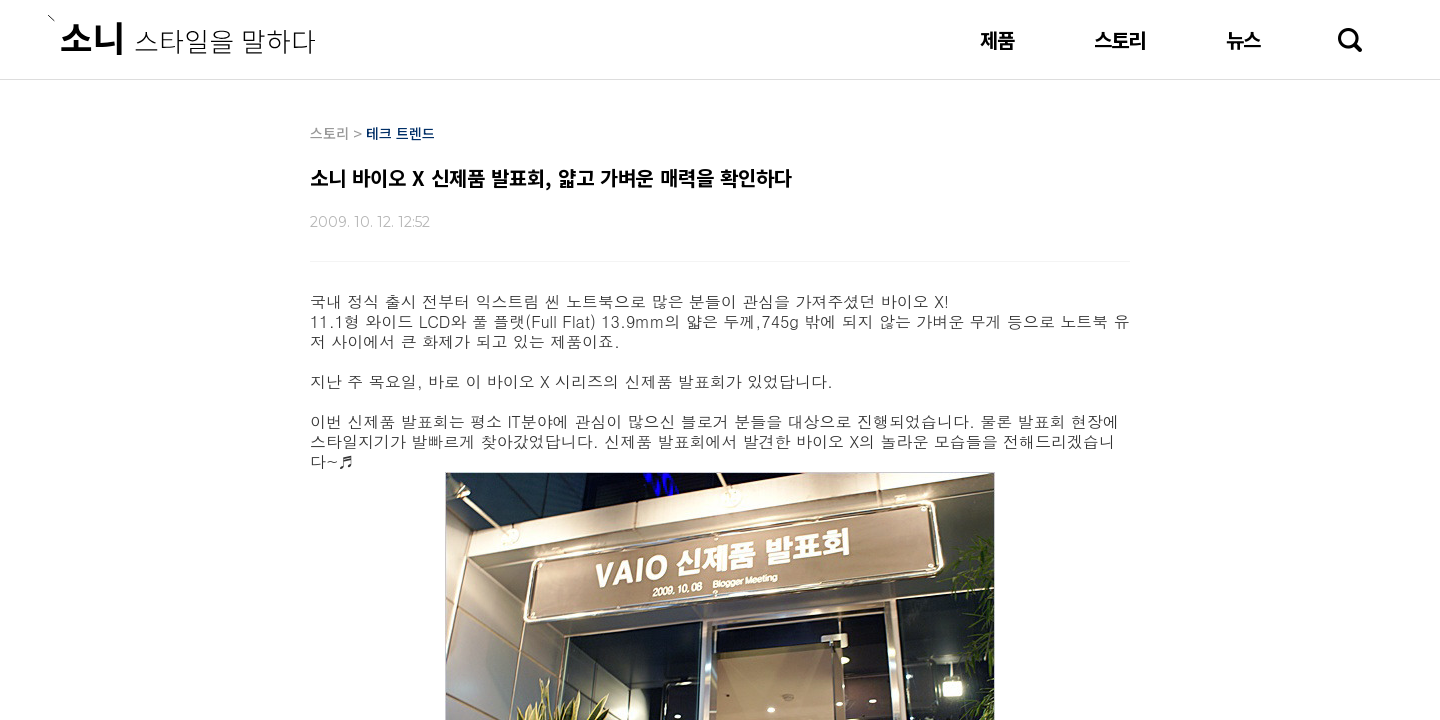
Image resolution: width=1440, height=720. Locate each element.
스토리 (1120, 39)
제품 (997, 39)
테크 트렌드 (400, 133)
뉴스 (1243, 39)
